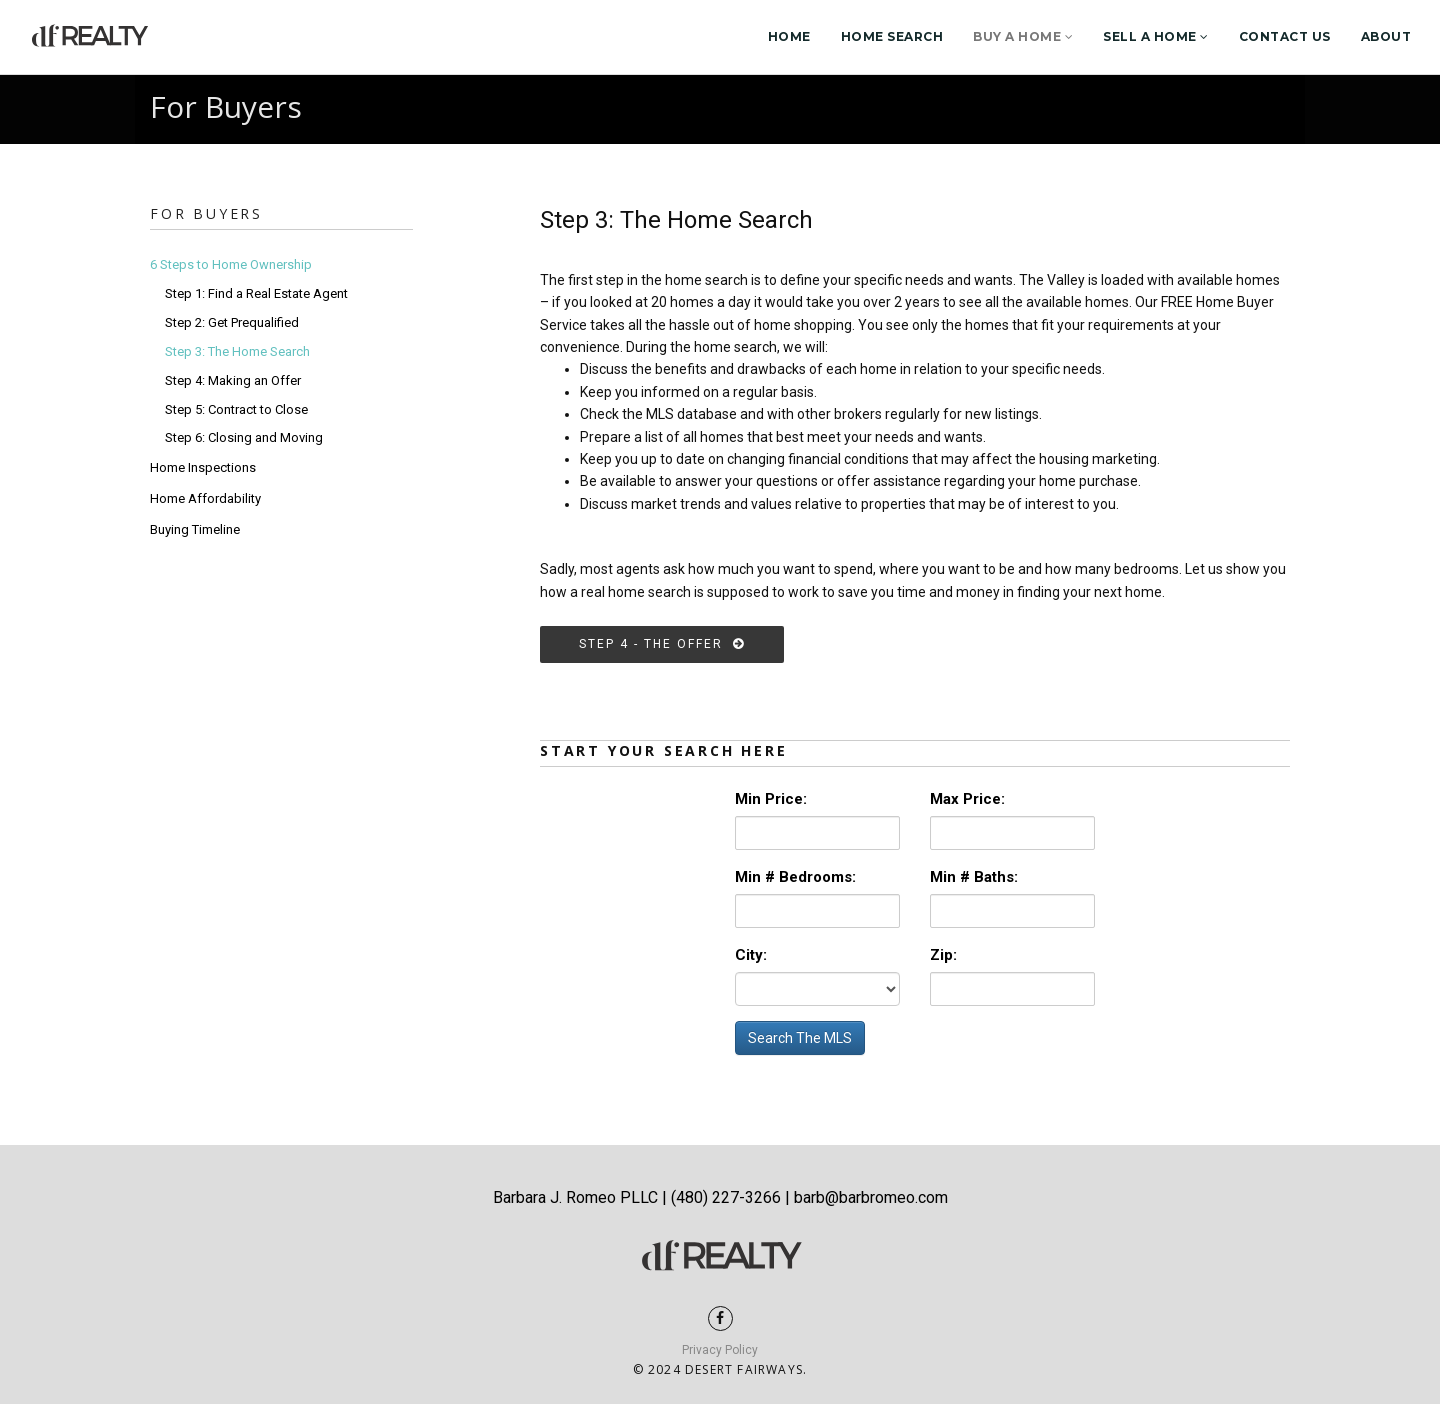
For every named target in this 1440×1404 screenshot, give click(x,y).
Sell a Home (1156, 36)
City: (751, 955)
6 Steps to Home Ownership (231, 264)
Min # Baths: (974, 877)
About (1386, 36)
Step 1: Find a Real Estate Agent (256, 293)
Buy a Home (1023, 36)
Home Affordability (205, 498)
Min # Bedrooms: (795, 877)
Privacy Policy (720, 1350)
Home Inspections (203, 467)
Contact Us (1285, 36)
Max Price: (967, 799)
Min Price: (771, 799)
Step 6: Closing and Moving (244, 437)
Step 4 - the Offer (662, 644)
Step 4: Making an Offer (233, 380)
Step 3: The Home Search (237, 351)
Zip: (943, 955)
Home (789, 36)
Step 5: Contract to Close (236, 409)
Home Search (892, 36)
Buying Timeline (195, 529)
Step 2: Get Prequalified (232, 322)
